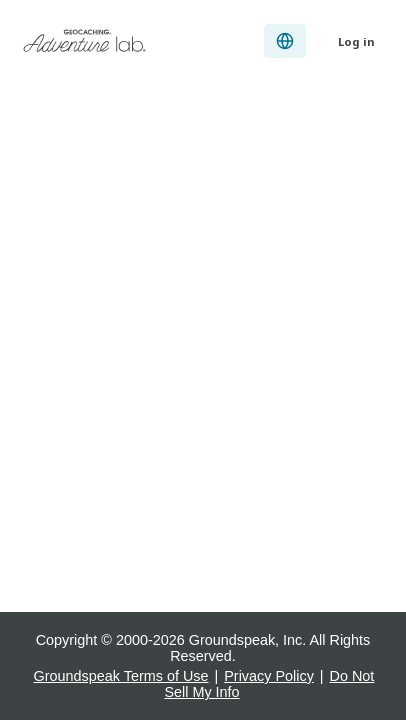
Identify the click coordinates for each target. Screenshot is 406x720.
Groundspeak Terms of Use (121, 676)
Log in (356, 41)
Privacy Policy (269, 676)
